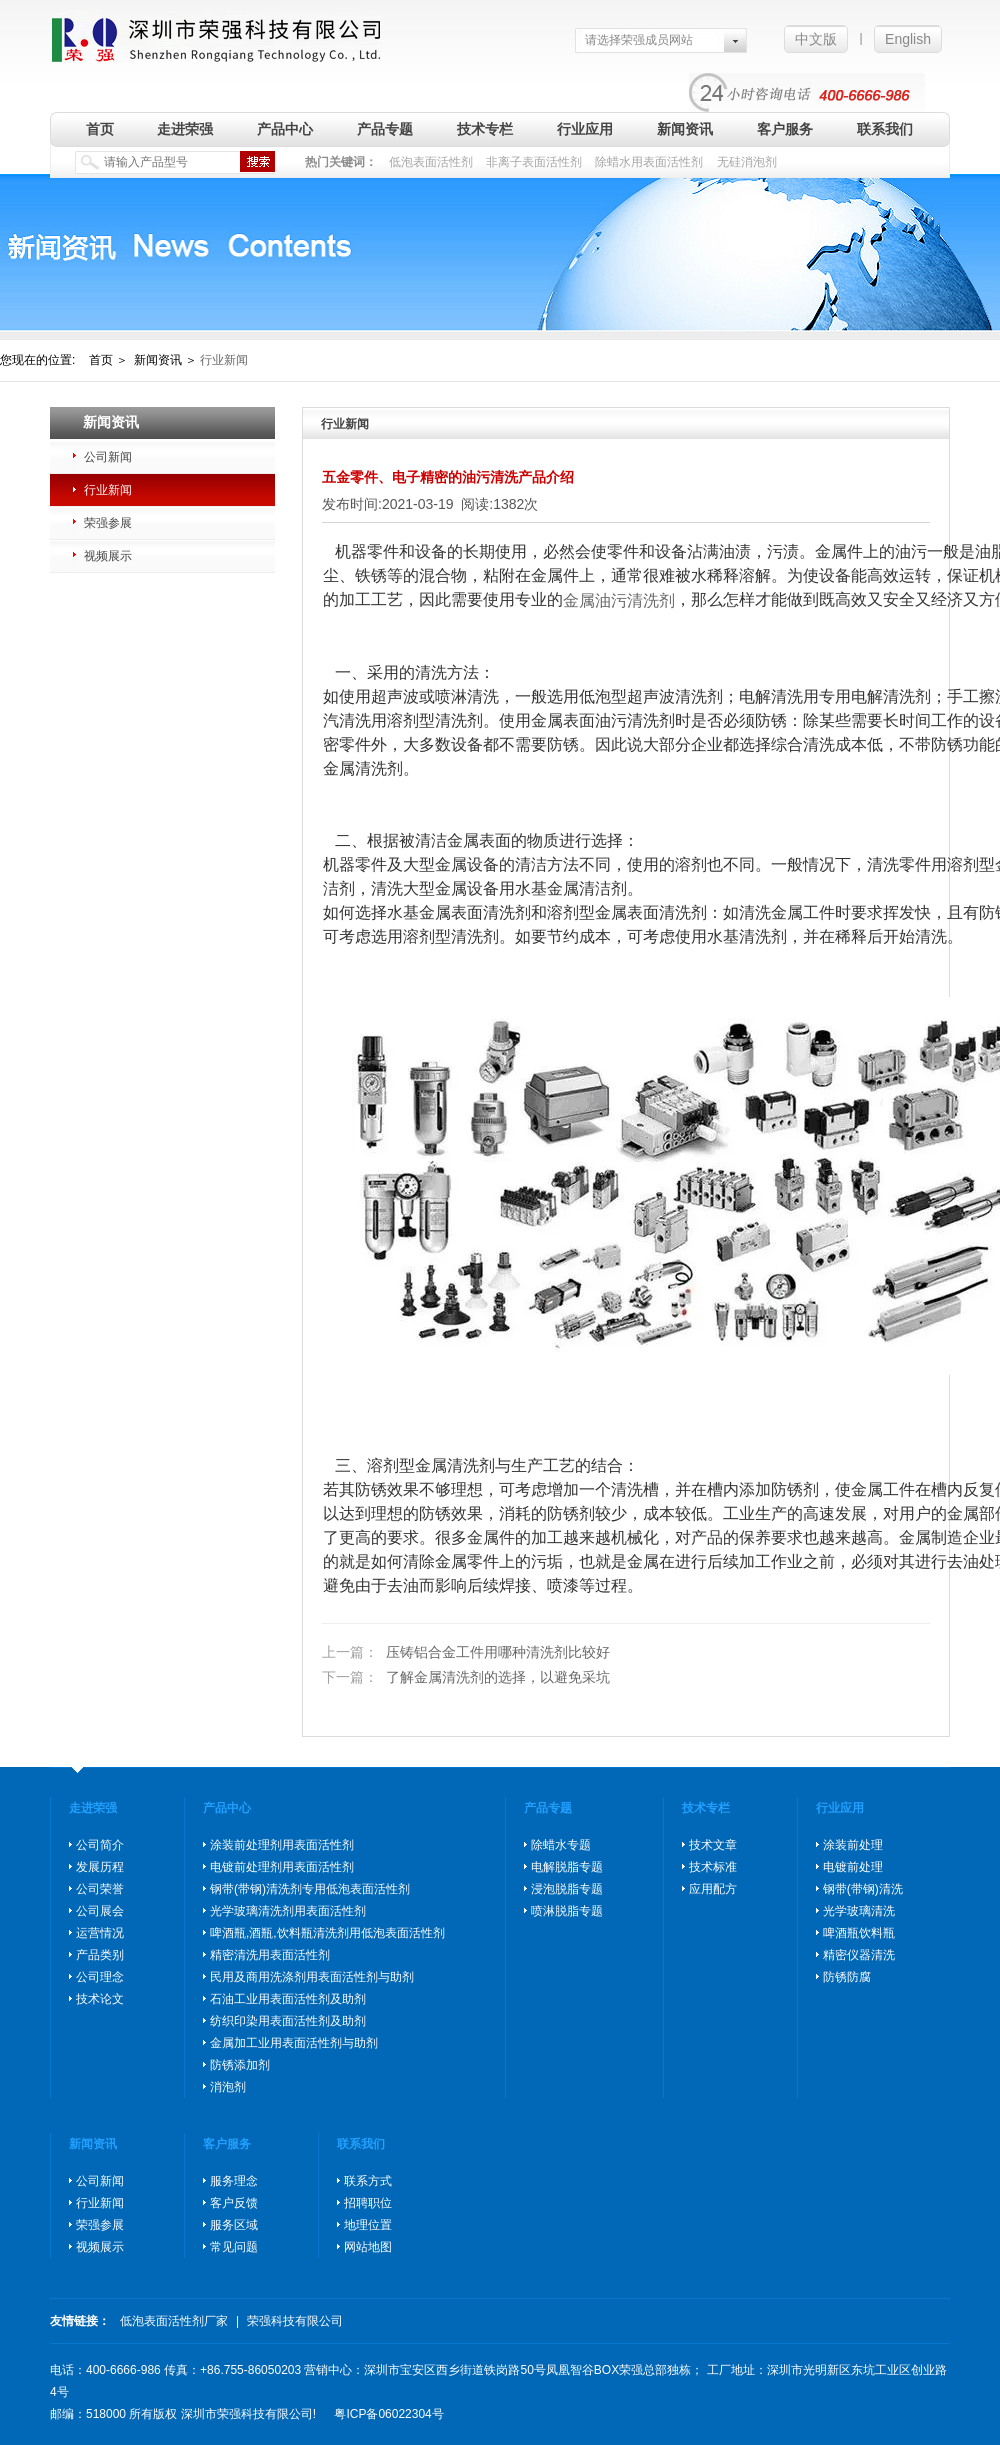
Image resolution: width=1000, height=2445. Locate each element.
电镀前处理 (853, 1867)
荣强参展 (108, 523)
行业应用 (585, 129)
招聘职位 (368, 2203)
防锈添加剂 (240, 2065)
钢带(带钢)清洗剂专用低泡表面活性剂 (310, 1889)
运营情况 (100, 1933)
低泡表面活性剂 (431, 162)
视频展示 (108, 556)
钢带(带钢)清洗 (863, 1889)
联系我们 (885, 129)
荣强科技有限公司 (295, 2321)
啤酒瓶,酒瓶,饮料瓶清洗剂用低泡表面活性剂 (327, 1933)
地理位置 (368, 2225)
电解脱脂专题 (567, 1867)
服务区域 (234, 2225)
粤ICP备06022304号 (388, 2414)
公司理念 (100, 1977)
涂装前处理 (853, 1845)
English (908, 39)
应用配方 (713, 1889)
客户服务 (785, 129)
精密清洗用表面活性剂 (270, 1955)
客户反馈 (234, 2203)
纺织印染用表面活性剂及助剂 (288, 2021)
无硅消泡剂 (747, 162)
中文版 (816, 39)
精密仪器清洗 (859, 1955)
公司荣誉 (100, 1889)
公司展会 (100, 1911)
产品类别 (100, 1955)
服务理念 (234, 2181)
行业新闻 (108, 490)
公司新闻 (108, 457)
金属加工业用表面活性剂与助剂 (294, 2043)
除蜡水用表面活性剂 (649, 162)
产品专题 (385, 129)
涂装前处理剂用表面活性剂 (282, 1845)
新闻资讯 (685, 129)
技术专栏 (485, 129)
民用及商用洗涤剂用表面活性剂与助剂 (312, 1977)
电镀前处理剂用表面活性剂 (282, 1867)
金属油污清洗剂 (619, 600)
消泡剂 (228, 2087)
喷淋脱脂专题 (567, 1911)
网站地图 (368, 2247)
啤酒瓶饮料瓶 (859, 1933)
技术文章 (713, 1845)
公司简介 (100, 1845)
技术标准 (713, 1867)
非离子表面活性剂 (534, 162)
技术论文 (100, 1999)
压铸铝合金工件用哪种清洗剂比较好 (466, 1652)
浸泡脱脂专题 (567, 1889)
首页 (100, 129)
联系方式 (368, 2181)
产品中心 (285, 129)
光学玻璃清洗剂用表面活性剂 (288, 1911)
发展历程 (100, 1867)
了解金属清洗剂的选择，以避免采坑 (466, 1678)
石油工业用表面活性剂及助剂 (288, 1999)
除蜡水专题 (561, 1845)
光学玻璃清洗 (859, 1911)
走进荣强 (185, 129)
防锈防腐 (847, 1977)
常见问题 (234, 2247)
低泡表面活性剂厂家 (174, 2321)
